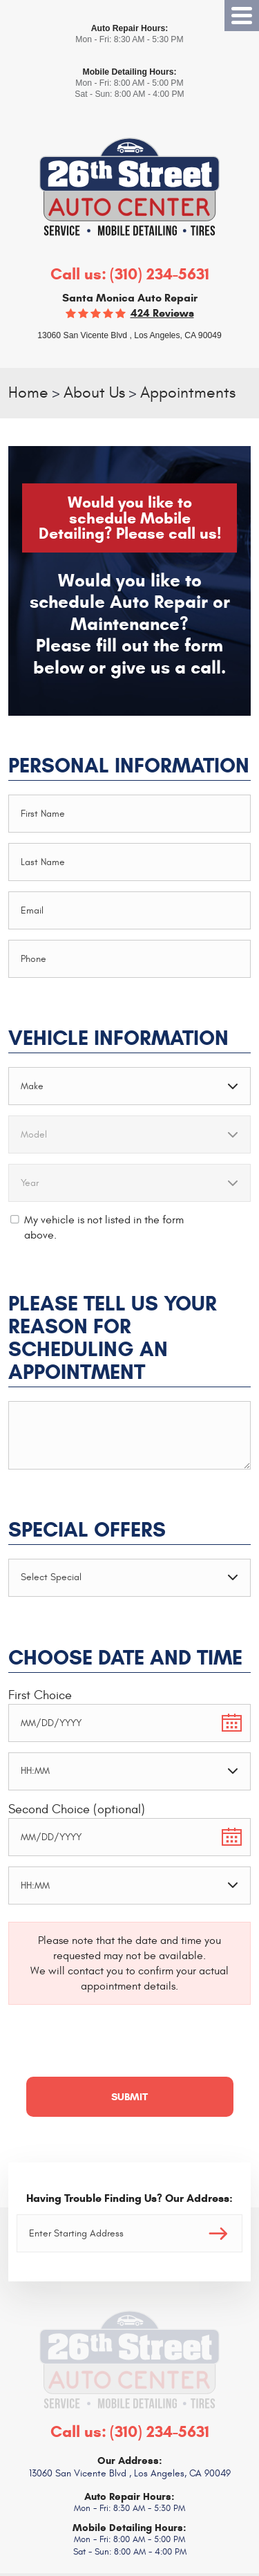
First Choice (40, 1695)
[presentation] (113, 2049)
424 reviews (162, 312)
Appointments (188, 393)
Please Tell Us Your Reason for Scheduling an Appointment (112, 1338)
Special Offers (87, 1530)
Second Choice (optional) (76, 1809)
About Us (94, 393)
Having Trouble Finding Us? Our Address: (129, 2198)
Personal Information (128, 766)
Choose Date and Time (125, 1658)
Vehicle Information (118, 1038)
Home (28, 393)
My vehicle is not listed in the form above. (104, 1227)
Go (218, 2233)
